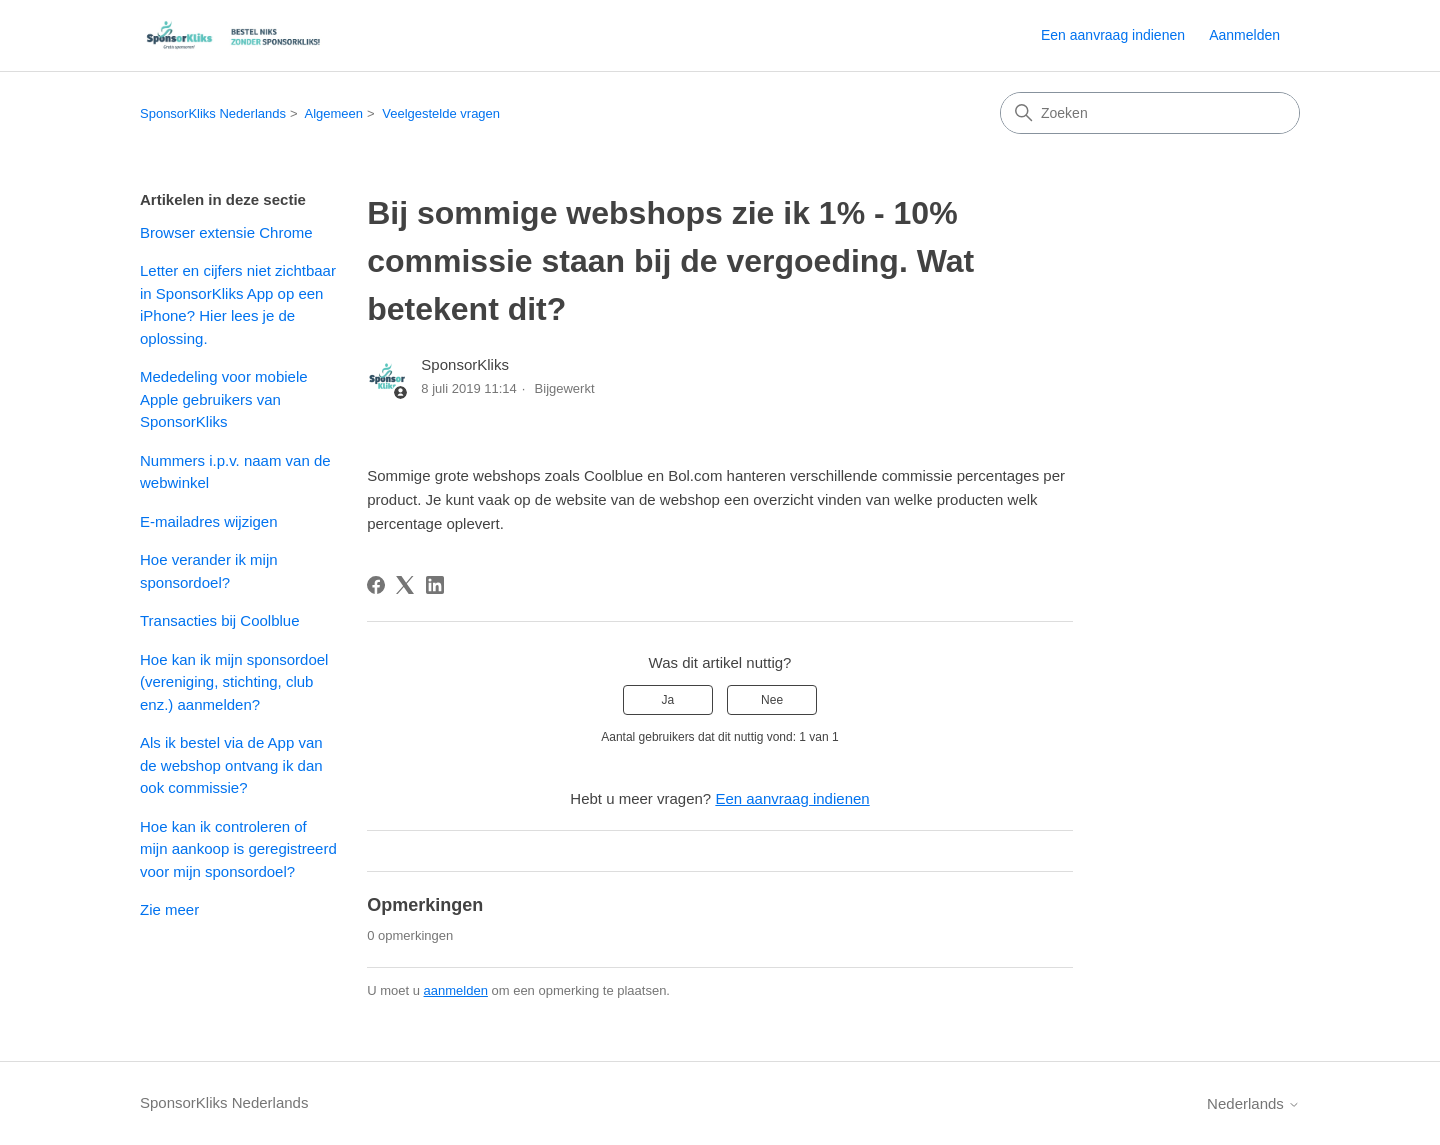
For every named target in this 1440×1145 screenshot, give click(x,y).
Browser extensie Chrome (226, 232)
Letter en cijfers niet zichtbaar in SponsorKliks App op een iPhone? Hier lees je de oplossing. (238, 304)
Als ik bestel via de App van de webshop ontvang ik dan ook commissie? (231, 765)
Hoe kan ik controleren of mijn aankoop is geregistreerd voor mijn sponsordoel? (238, 849)
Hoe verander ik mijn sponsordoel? (209, 571)
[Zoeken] (1150, 113)
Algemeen (333, 113)
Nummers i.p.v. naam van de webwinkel (235, 472)
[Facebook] (376, 585)
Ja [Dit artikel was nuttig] (668, 700)
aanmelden (456, 990)
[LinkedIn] (435, 585)
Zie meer (169, 909)
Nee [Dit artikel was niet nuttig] (772, 700)
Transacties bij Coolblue (220, 620)
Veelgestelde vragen (441, 113)
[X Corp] (405, 585)
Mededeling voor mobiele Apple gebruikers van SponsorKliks (224, 399)
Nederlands (1253, 1103)
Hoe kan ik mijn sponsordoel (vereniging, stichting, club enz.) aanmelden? (234, 682)
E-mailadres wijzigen (209, 521)
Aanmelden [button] (1244, 35)
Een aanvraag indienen (1113, 35)
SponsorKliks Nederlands (213, 113)
